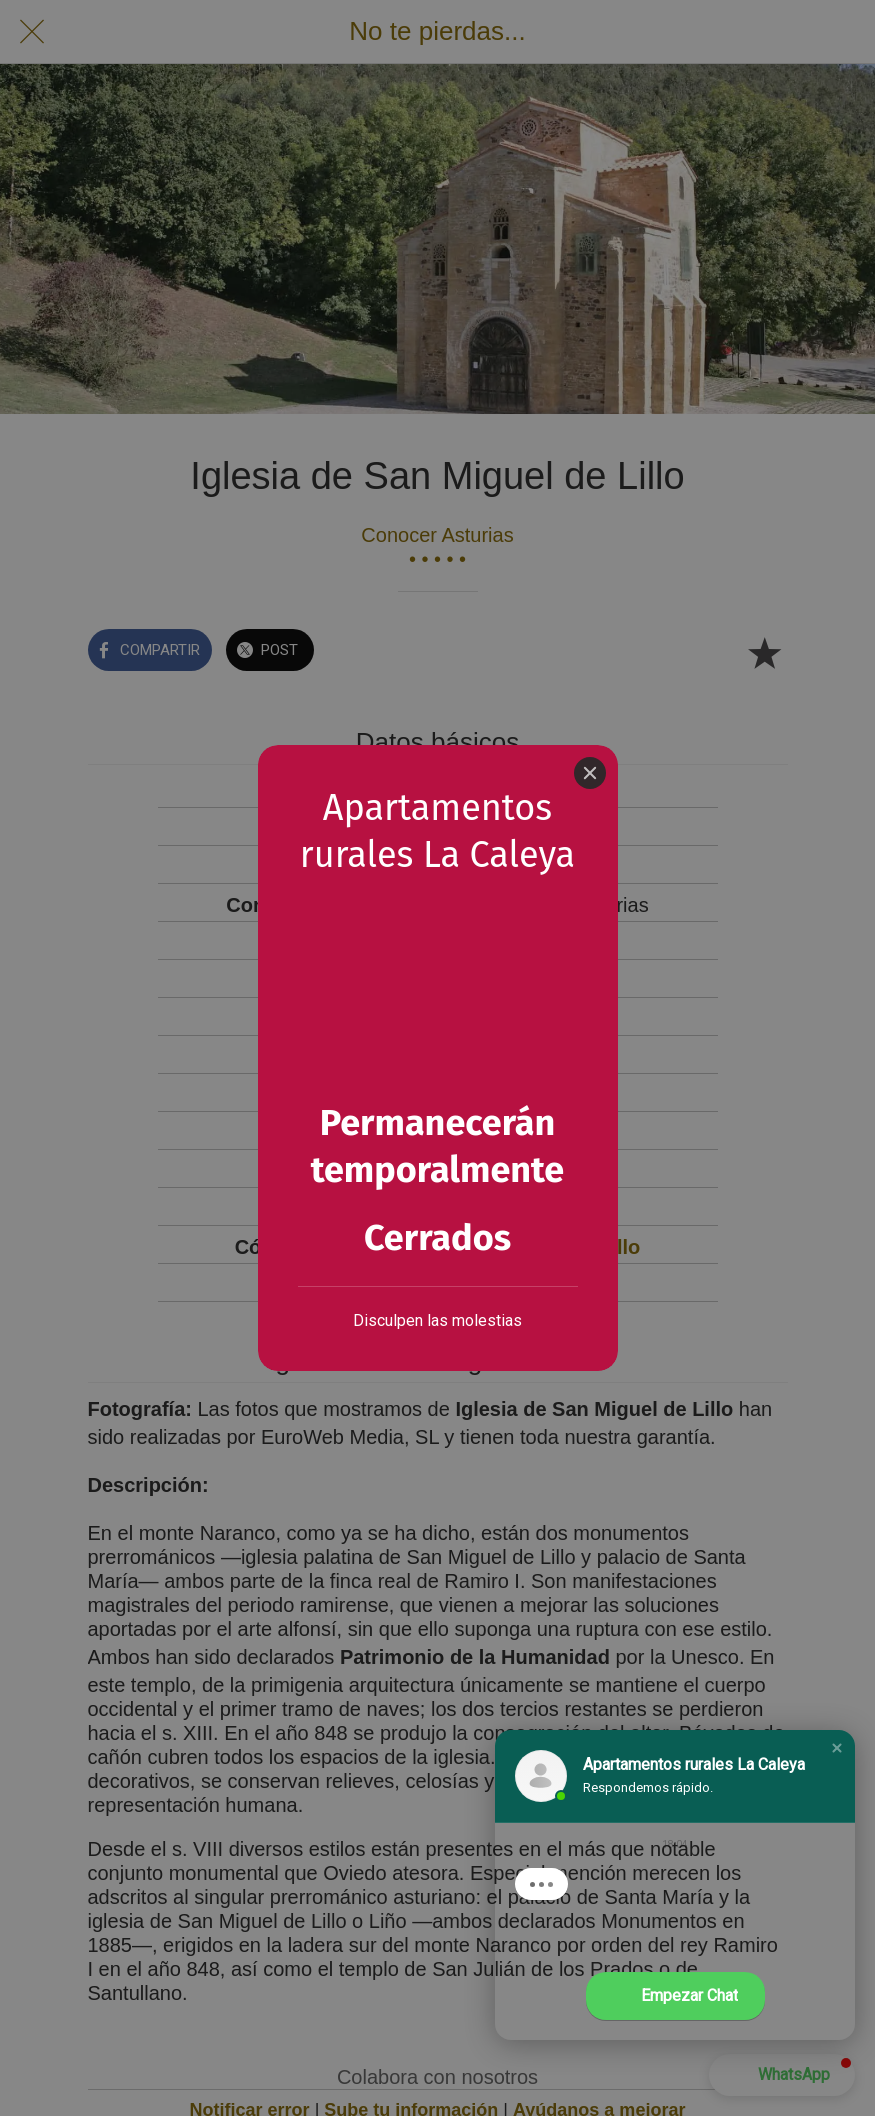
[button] (837, 1748)
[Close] (590, 773)
